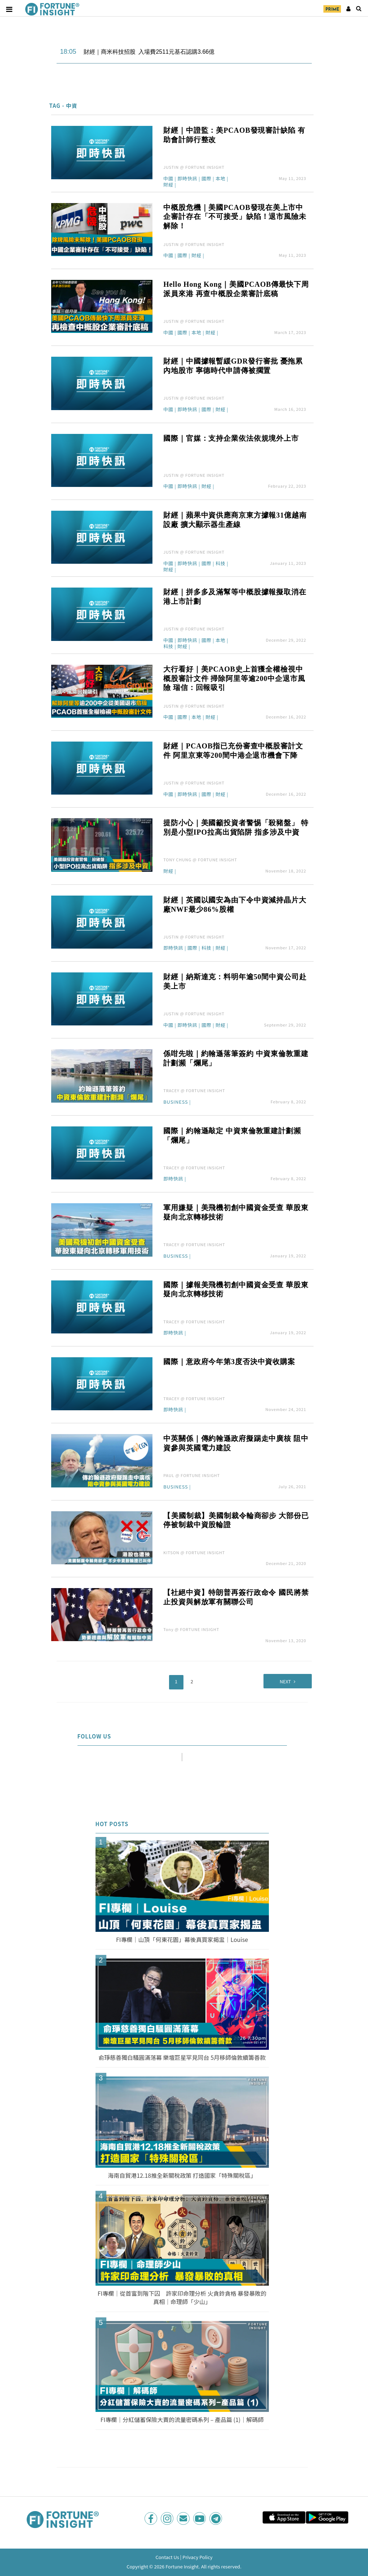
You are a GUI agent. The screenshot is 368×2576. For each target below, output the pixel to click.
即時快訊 (187, 179)
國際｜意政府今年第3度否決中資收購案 (229, 1362)
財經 (168, 185)
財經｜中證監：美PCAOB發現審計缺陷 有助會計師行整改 (234, 135)
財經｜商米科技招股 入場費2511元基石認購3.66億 (149, 52)
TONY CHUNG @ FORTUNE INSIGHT (200, 859)
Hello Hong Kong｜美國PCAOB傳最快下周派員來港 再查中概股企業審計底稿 (236, 289)
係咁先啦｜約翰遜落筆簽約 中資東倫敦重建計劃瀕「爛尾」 (236, 1058)
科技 (221, 564)
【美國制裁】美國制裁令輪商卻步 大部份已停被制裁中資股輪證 (236, 1520)
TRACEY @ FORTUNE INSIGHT (194, 1090)
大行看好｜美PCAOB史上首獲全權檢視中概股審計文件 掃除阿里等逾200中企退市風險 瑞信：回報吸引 (234, 678)
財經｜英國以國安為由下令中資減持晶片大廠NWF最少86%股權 (234, 904)
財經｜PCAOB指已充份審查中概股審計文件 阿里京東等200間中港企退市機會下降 (233, 750)
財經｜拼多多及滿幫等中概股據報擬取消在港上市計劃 (234, 596)
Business (175, 1102)
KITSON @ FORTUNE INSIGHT (194, 1552)
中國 (168, 179)
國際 (206, 179)
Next (275, 1680)
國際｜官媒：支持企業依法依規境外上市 (231, 438)
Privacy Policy (197, 2556)
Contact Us (167, 2556)
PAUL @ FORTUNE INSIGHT (191, 1475)
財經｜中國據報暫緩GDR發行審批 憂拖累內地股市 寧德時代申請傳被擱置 (233, 365)
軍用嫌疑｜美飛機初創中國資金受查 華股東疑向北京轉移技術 (236, 1212)
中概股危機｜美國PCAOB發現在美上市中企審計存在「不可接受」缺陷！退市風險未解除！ (234, 216)
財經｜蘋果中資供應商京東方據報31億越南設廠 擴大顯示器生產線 (235, 519)
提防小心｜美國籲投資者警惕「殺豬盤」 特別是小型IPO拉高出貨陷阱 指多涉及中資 (236, 827)
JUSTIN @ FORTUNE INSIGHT (194, 167)
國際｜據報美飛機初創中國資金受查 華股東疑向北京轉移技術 (236, 1289)
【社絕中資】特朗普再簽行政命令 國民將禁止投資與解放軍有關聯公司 (236, 1597)
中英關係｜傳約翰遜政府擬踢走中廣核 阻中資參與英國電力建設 (236, 1443)
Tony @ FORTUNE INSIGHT (191, 1629)
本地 (221, 179)
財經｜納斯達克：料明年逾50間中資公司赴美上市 (235, 981)
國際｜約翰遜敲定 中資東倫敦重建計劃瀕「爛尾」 (232, 1135)
